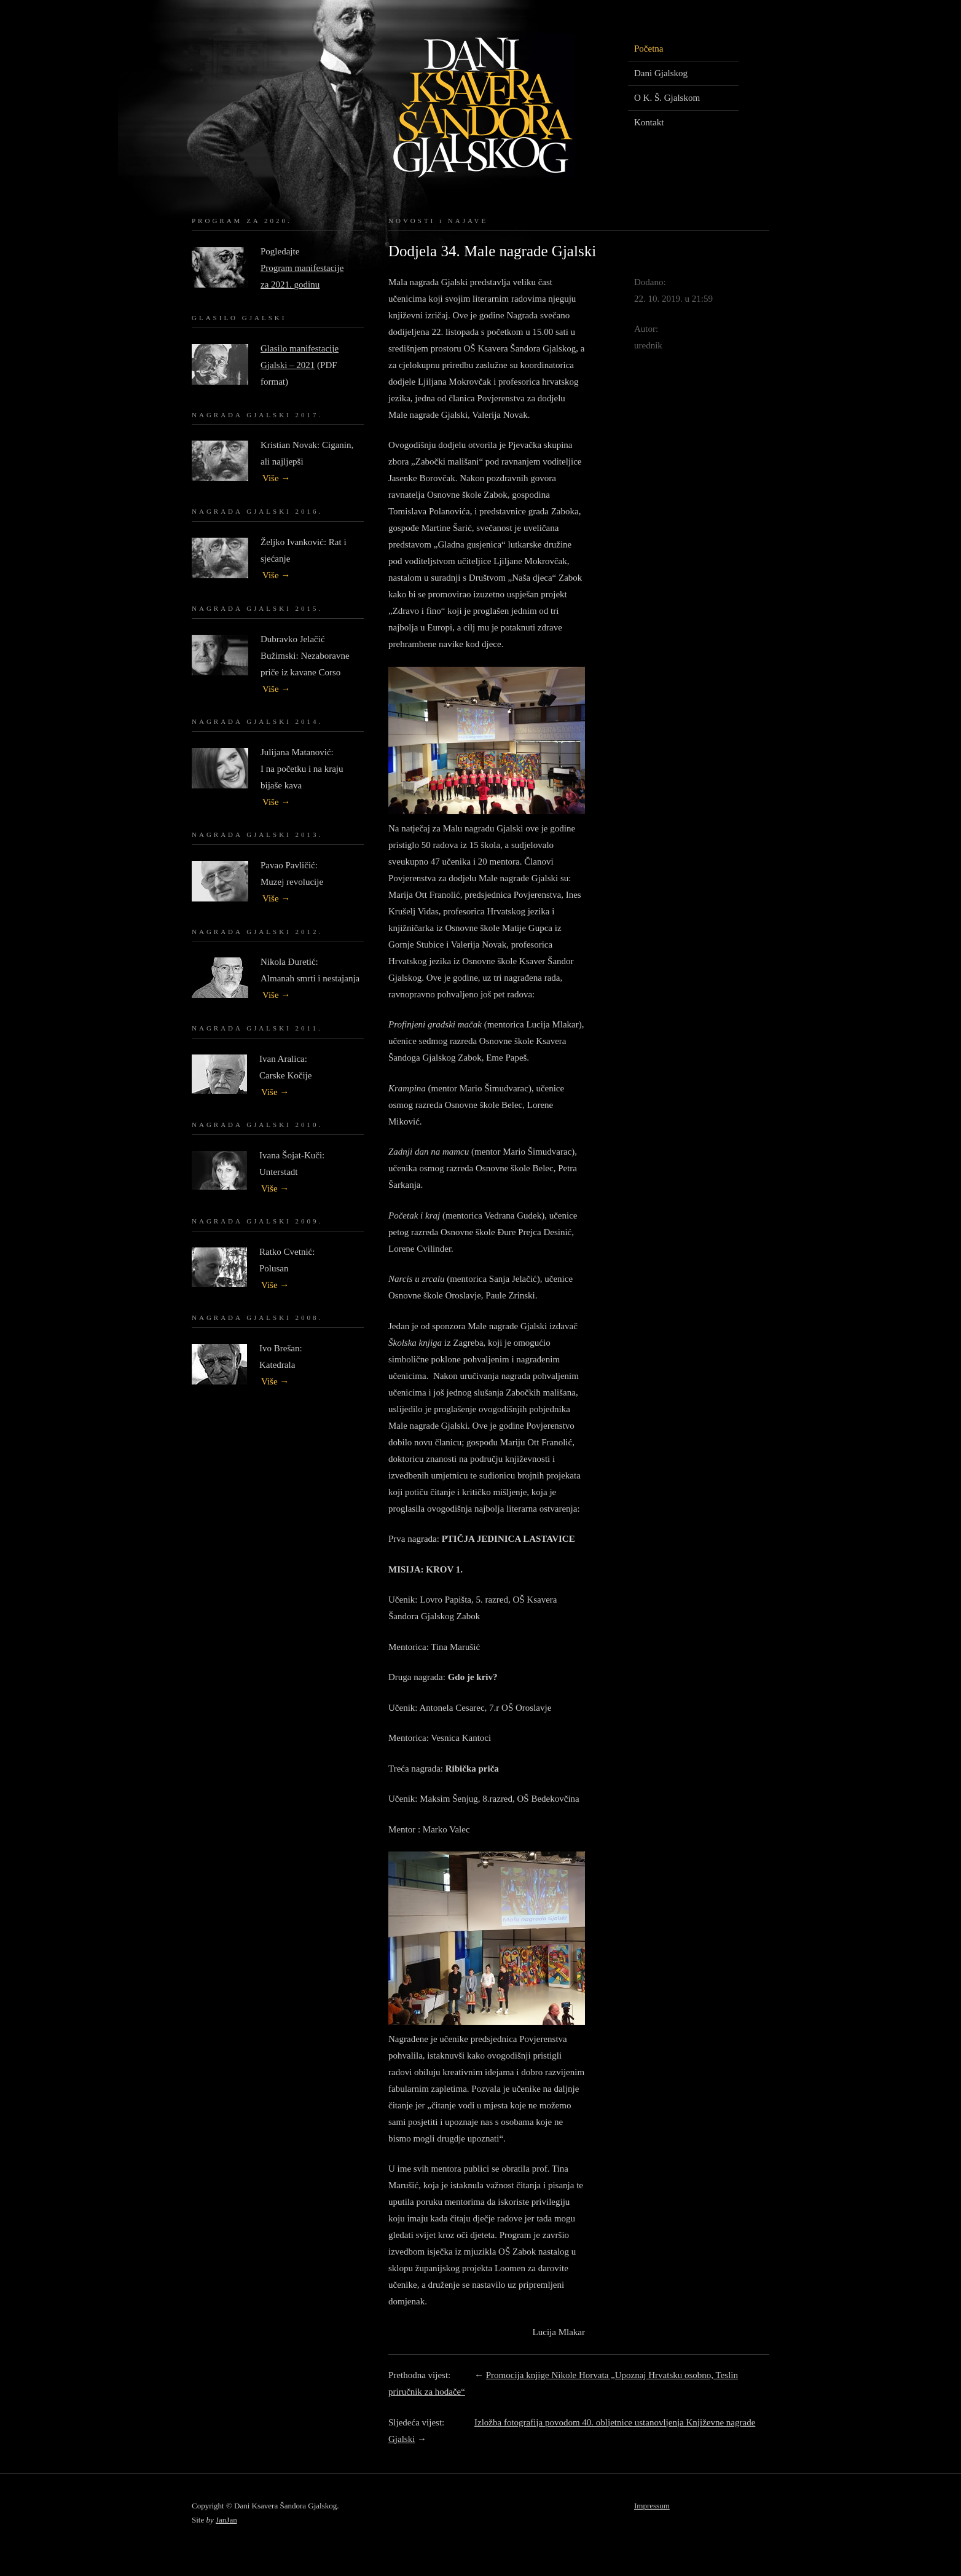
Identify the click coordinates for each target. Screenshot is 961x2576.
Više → (276, 478)
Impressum (652, 2505)
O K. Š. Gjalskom (667, 98)
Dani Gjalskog (661, 73)
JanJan (226, 2519)
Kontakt (649, 122)
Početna (648, 48)
